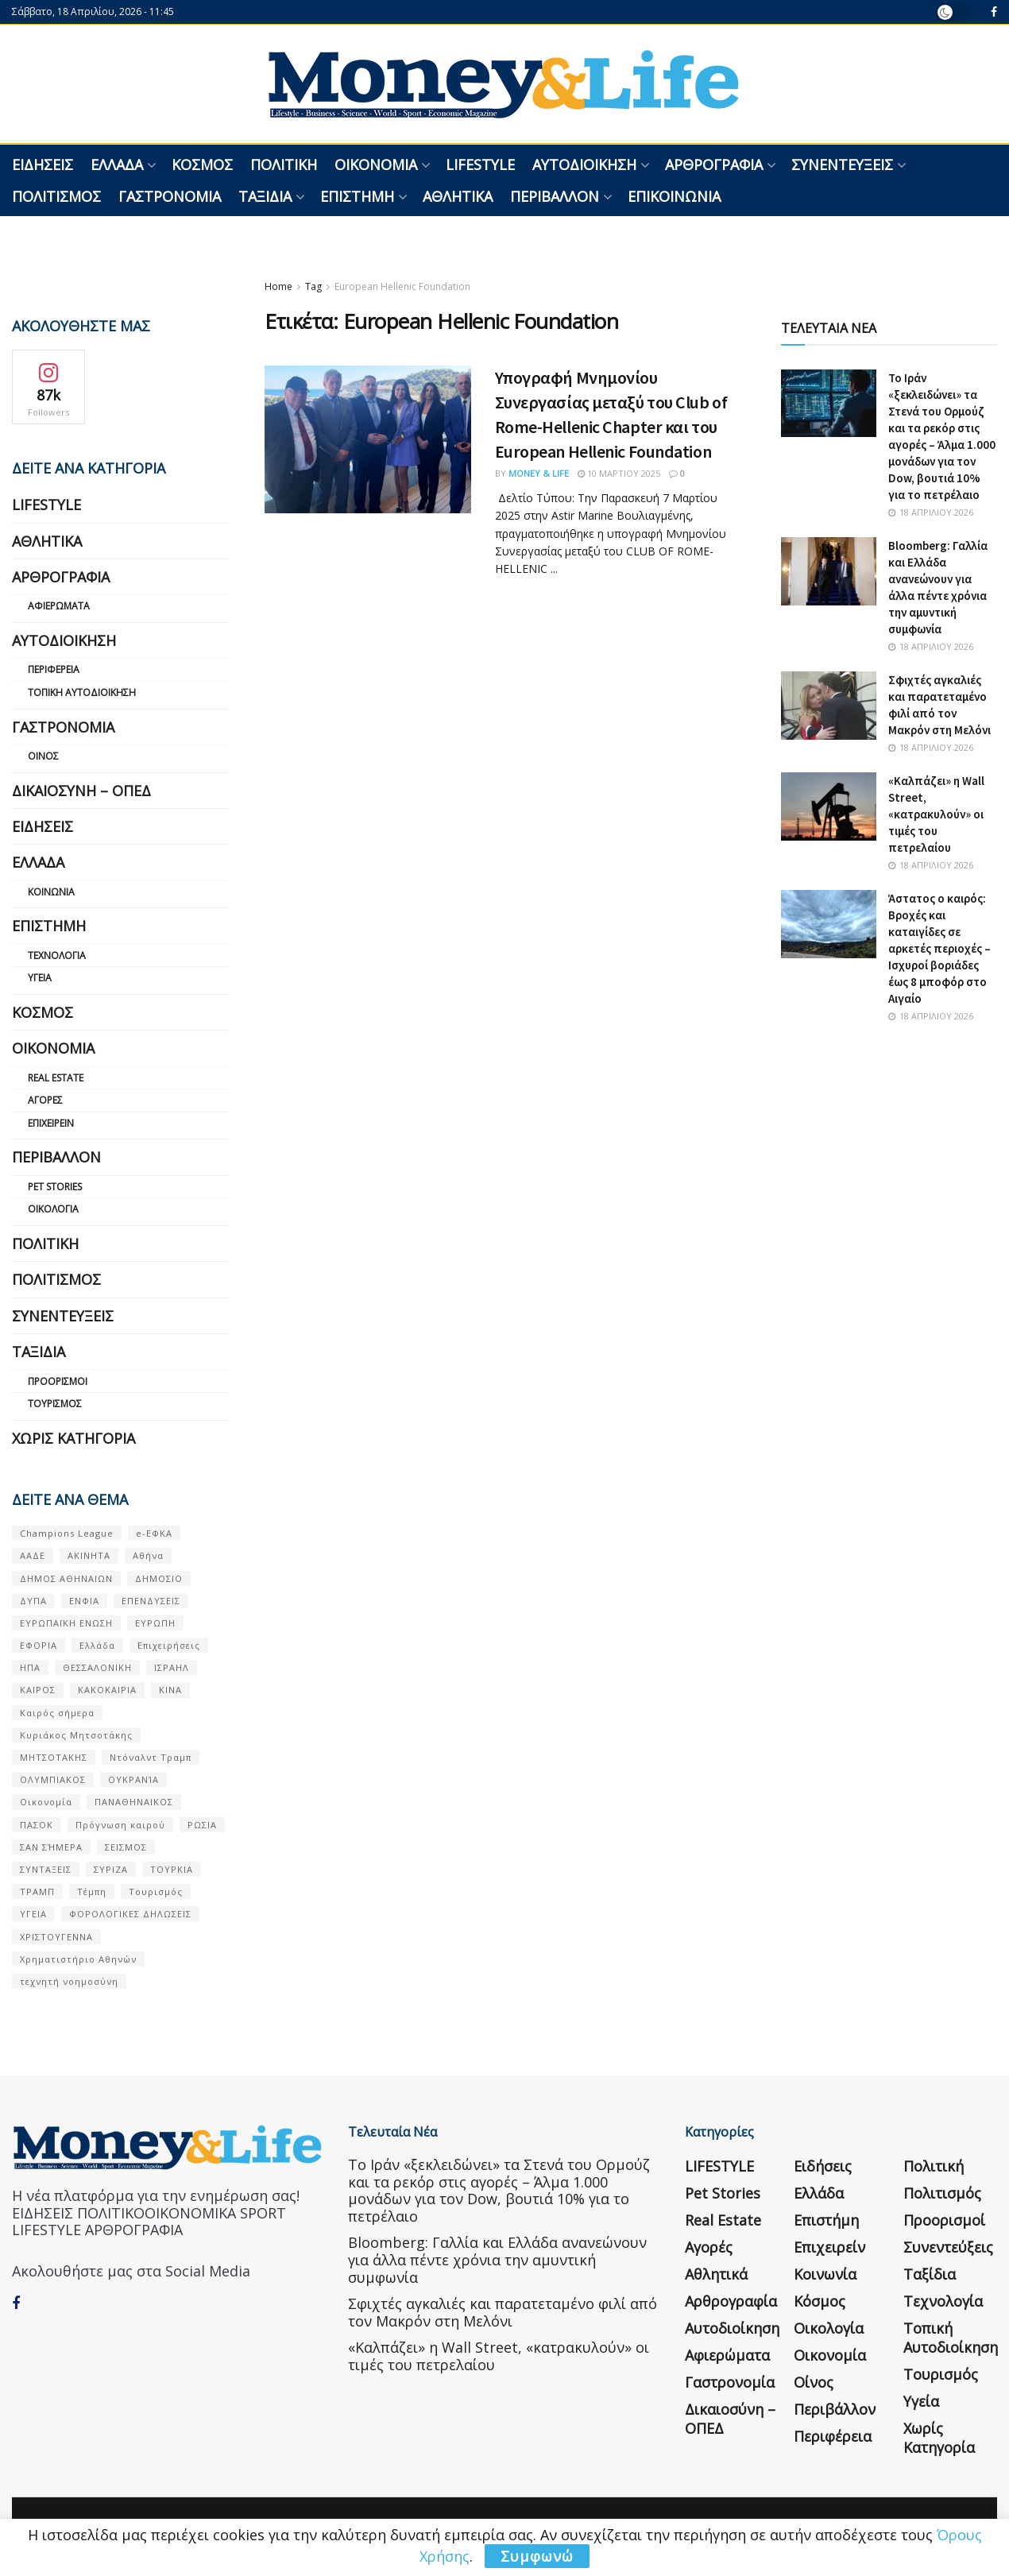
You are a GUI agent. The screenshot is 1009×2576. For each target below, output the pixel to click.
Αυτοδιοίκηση (584, 164)
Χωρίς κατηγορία (73, 1438)
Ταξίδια (265, 196)
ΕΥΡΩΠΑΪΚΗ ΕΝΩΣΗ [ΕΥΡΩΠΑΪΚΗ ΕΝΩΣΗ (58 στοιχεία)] (66, 1623)
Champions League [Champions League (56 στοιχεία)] (67, 1533)
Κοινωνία (51, 892)
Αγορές (45, 1100)
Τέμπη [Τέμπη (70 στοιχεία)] (91, 1891)
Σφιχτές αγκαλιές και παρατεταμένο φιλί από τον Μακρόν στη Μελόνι (502, 2312)
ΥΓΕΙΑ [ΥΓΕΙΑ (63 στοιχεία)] (33, 1914)
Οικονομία (375, 164)
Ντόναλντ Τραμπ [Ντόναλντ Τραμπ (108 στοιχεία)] (150, 1757)
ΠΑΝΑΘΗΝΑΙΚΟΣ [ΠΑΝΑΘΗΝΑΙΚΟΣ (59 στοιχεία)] (134, 1802)
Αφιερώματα (59, 606)
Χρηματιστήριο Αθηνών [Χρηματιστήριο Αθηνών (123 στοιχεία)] (78, 1959)
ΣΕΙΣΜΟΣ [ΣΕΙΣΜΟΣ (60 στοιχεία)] (126, 1847)
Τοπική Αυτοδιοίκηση (82, 692)
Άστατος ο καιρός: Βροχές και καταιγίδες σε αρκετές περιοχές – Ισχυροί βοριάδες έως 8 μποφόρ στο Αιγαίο (939, 948)
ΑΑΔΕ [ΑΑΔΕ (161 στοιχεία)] (32, 1555)
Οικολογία (53, 1209)
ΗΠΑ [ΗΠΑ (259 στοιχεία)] (30, 1667)
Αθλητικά (458, 196)
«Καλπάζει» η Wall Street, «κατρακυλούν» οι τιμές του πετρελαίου (936, 814)
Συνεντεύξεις (842, 164)
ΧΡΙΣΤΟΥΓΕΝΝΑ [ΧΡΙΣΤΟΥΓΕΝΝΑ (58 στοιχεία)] (56, 1937)
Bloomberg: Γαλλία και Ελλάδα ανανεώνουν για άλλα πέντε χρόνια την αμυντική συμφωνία (497, 2259)
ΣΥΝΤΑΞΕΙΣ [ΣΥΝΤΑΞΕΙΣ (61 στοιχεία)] (46, 1869)
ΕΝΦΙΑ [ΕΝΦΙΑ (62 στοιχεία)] (84, 1601)
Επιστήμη (357, 196)
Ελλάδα (117, 164)
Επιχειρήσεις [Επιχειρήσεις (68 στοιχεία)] (168, 1645)
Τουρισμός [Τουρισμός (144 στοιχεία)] (156, 1891)
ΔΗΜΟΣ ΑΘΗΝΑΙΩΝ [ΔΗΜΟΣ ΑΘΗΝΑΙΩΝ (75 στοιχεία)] (66, 1578)
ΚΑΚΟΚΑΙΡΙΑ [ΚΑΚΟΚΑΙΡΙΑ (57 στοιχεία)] (107, 1690)
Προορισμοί (57, 1381)
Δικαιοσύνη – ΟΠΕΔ (81, 790)
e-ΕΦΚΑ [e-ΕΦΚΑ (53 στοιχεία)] (154, 1533)
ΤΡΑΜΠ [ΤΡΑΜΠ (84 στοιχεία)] (37, 1891)
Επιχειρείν (51, 1123)
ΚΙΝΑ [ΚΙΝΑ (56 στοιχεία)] (170, 1690)
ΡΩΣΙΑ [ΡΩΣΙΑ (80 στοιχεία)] (202, 1825)
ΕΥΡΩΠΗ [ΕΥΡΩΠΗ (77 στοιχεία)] (155, 1623)
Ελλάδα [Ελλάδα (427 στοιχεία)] (97, 1645)
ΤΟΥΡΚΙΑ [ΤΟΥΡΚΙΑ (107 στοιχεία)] (171, 1869)
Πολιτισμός (56, 196)
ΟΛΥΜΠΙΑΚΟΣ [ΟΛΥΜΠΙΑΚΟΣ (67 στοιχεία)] (53, 1779)
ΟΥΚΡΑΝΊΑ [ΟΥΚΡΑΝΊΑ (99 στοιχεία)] (133, 1779)
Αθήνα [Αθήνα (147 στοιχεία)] (148, 1555)
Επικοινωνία (674, 196)
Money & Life (538, 473)
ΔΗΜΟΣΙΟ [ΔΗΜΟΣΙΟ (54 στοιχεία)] (159, 1578)
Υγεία (40, 977)
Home (278, 286)
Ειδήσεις (42, 164)
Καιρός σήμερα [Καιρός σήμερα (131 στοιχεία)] (57, 1713)
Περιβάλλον (554, 196)
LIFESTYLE (480, 164)
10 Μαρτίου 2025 (619, 473)
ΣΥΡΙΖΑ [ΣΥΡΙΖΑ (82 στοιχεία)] (111, 1869)
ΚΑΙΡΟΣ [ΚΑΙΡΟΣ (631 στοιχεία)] (38, 1690)
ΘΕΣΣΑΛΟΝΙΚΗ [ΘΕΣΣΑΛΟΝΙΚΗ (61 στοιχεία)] (97, 1667)
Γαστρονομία (169, 196)
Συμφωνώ (537, 2556)
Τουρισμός (55, 1403)
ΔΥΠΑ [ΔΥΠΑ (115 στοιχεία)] (33, 1601)
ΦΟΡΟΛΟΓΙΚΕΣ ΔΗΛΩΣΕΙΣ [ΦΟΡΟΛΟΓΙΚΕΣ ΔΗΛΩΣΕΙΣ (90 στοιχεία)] (130, 1914)
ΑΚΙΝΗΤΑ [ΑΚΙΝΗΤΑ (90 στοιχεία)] (89, 1555)
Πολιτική (283, 164)
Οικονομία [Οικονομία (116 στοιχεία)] (46, 1802)
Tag (313, 286)
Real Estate (55, 1078)
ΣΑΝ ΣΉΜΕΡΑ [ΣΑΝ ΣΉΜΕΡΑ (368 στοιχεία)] (51, 1847)
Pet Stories (55, 1186)
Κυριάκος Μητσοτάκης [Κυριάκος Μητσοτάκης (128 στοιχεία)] (76, 1735)
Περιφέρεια (53, 669)
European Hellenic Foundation (402, 286)
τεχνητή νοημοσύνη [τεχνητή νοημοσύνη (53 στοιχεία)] (69, 1981)
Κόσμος (202, 164)
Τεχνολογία (57, 955)
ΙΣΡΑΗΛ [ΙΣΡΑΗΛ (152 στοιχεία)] (171, 1667)
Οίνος (43, 756)
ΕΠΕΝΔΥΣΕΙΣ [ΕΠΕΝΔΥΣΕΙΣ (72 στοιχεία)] (151, 1601)
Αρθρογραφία (714, 164)
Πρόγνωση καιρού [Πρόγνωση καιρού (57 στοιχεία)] (120, 1825)
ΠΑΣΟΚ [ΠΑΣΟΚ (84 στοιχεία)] (36, 1825)
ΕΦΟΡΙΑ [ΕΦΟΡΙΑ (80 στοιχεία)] (38, 1645)
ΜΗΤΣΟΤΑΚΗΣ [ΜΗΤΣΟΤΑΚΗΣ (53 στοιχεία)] (53, 1757)
